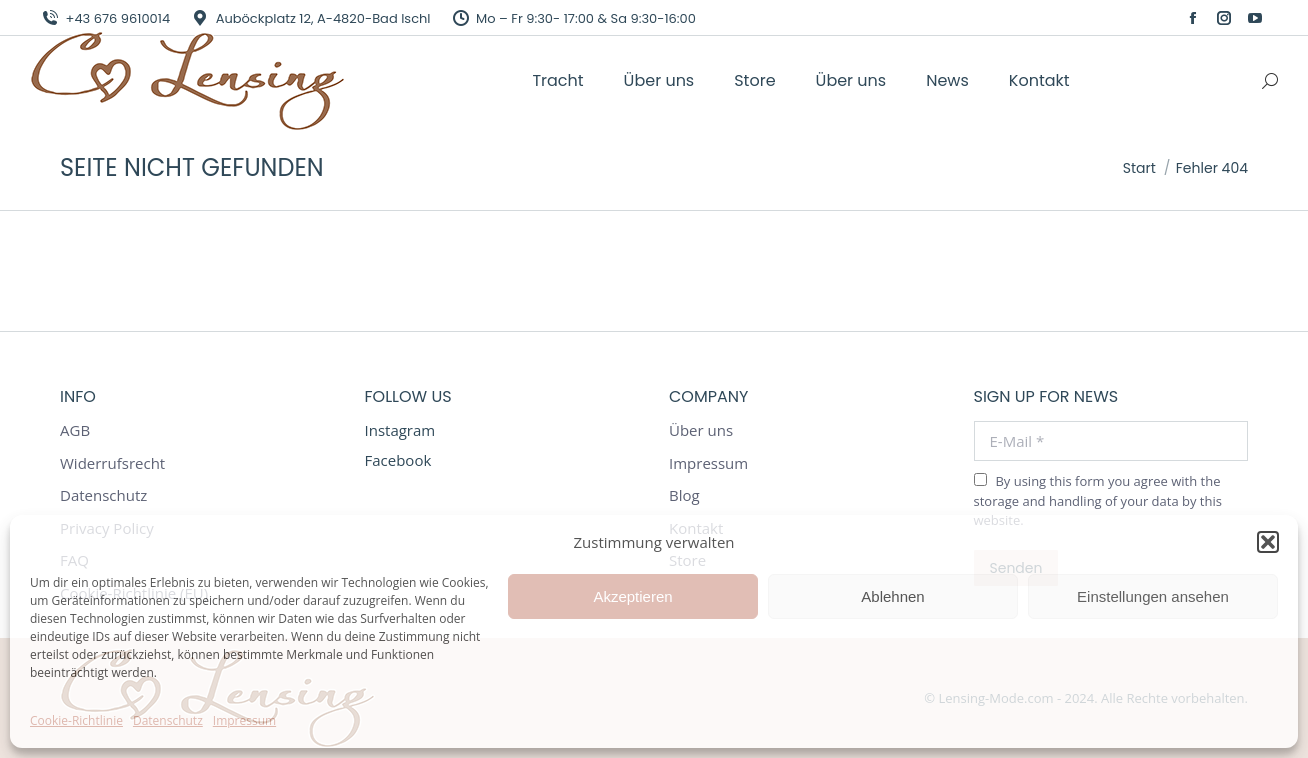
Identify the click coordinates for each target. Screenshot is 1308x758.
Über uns (701, 430)
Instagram (400, 430)
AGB (75, 430)
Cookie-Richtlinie (76, 720)
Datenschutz (168, 720)
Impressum (244, 720)
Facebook (398, 460)
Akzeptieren (632, 596)
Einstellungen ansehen (1153, 596)
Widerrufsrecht (112, 463)
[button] (1268, 542)
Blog (684, 495)
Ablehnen (892, 596)
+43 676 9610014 (105, 18)
